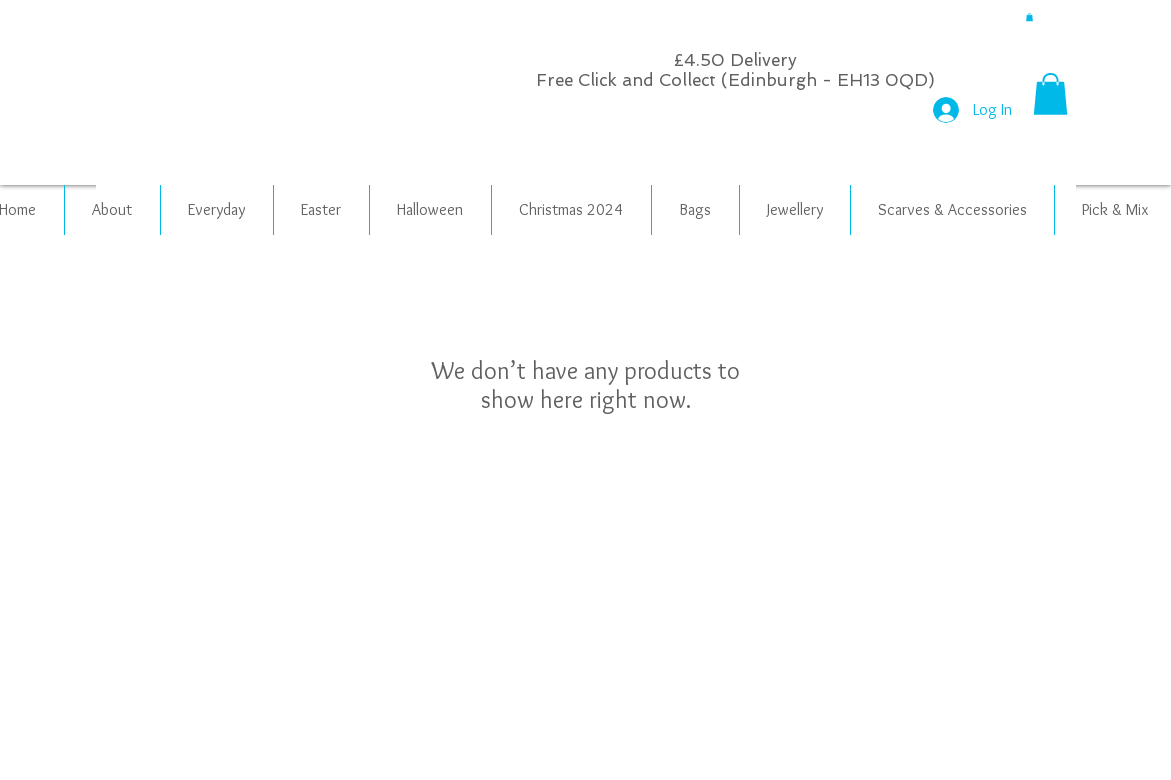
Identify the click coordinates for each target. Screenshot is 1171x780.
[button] (1029, 17)
